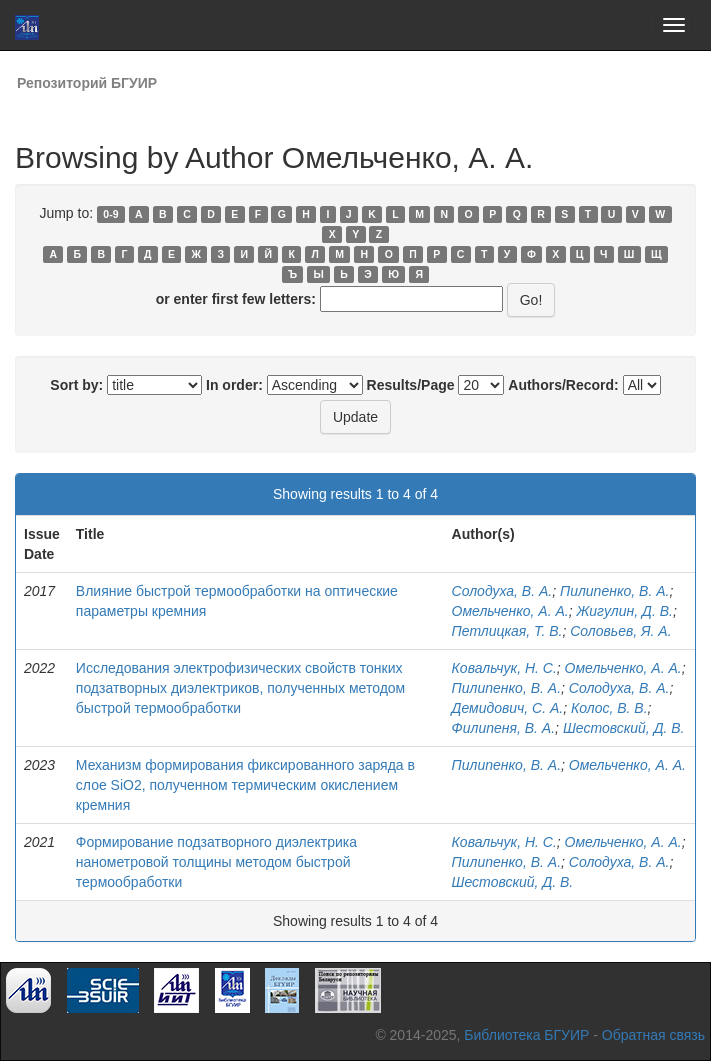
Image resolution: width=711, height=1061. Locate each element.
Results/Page (411, 385)
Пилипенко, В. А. (614, 591)
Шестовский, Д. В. (624, 728)
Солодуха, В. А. (502, 591)
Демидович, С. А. (508, 708)
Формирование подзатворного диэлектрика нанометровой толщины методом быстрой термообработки (216, 862)
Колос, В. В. (609, 708)
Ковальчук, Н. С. (504, 668)
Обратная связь (653, 1035)
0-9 (110, 214)
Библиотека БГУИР (526, 1035)
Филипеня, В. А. (503, 728)
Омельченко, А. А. (510, 611)
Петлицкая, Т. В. (507, 631)
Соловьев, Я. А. (620, 631)
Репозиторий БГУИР (87, 83)
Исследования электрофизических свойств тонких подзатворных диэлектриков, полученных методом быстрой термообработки (240, 688)
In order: (234, 385)
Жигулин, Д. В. (624, 611)
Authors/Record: (563, 385)
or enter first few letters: (236, 299)
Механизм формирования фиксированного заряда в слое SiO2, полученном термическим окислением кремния (245, 785)
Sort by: (76, 385)
